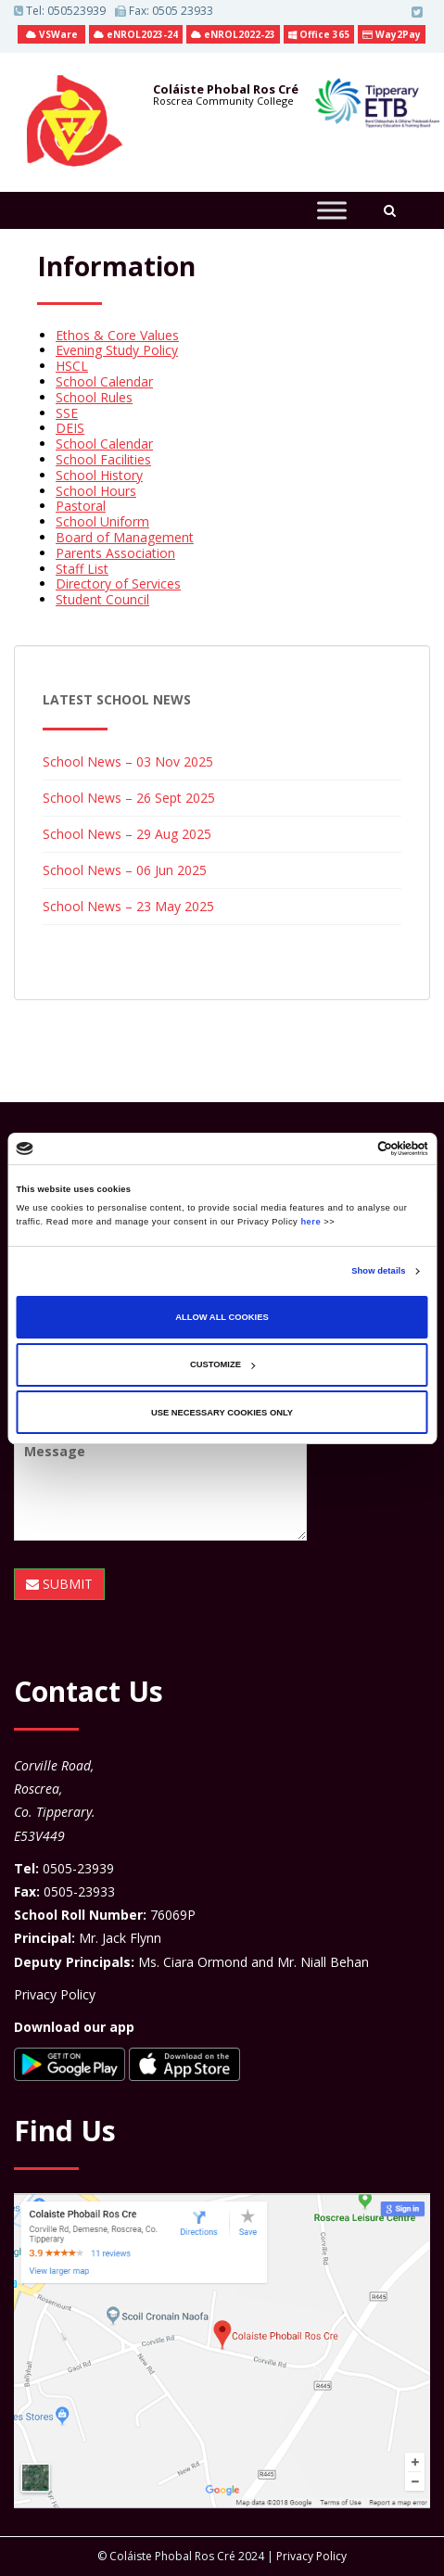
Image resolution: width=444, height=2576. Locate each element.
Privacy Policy (54, 1994)
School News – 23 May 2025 (128, 906)
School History (99, 475)
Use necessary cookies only (222, 1412)
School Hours (96, 491)
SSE (67, 413)
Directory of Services (118, 583)
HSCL (72, 365)
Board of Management (125, 537)
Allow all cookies (221, 1317)
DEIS (70, 428)
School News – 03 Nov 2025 (128, 761)
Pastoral (81, 505)
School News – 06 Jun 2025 (125, 870)
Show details (378, 1270)
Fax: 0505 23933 (164, 11)
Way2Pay (391, 34)
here (310, 1221)
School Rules (94, 397)
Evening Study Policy (117, 350)
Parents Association (115, 553)
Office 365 (318, 34)
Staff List (82, 568)
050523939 (76, 11)
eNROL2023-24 (136, 34)
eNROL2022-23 (233, 34)
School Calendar (104, 381)
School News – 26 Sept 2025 (129, 797)
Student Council (102, 599)
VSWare (52, 34)
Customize (222, 1364)
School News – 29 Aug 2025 (127, 834)
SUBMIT (59, 1584)
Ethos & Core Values (117, 335)
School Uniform (102, 521)
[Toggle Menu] (332, 210)
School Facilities (103, 459)
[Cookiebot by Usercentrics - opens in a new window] (347, 1148)
